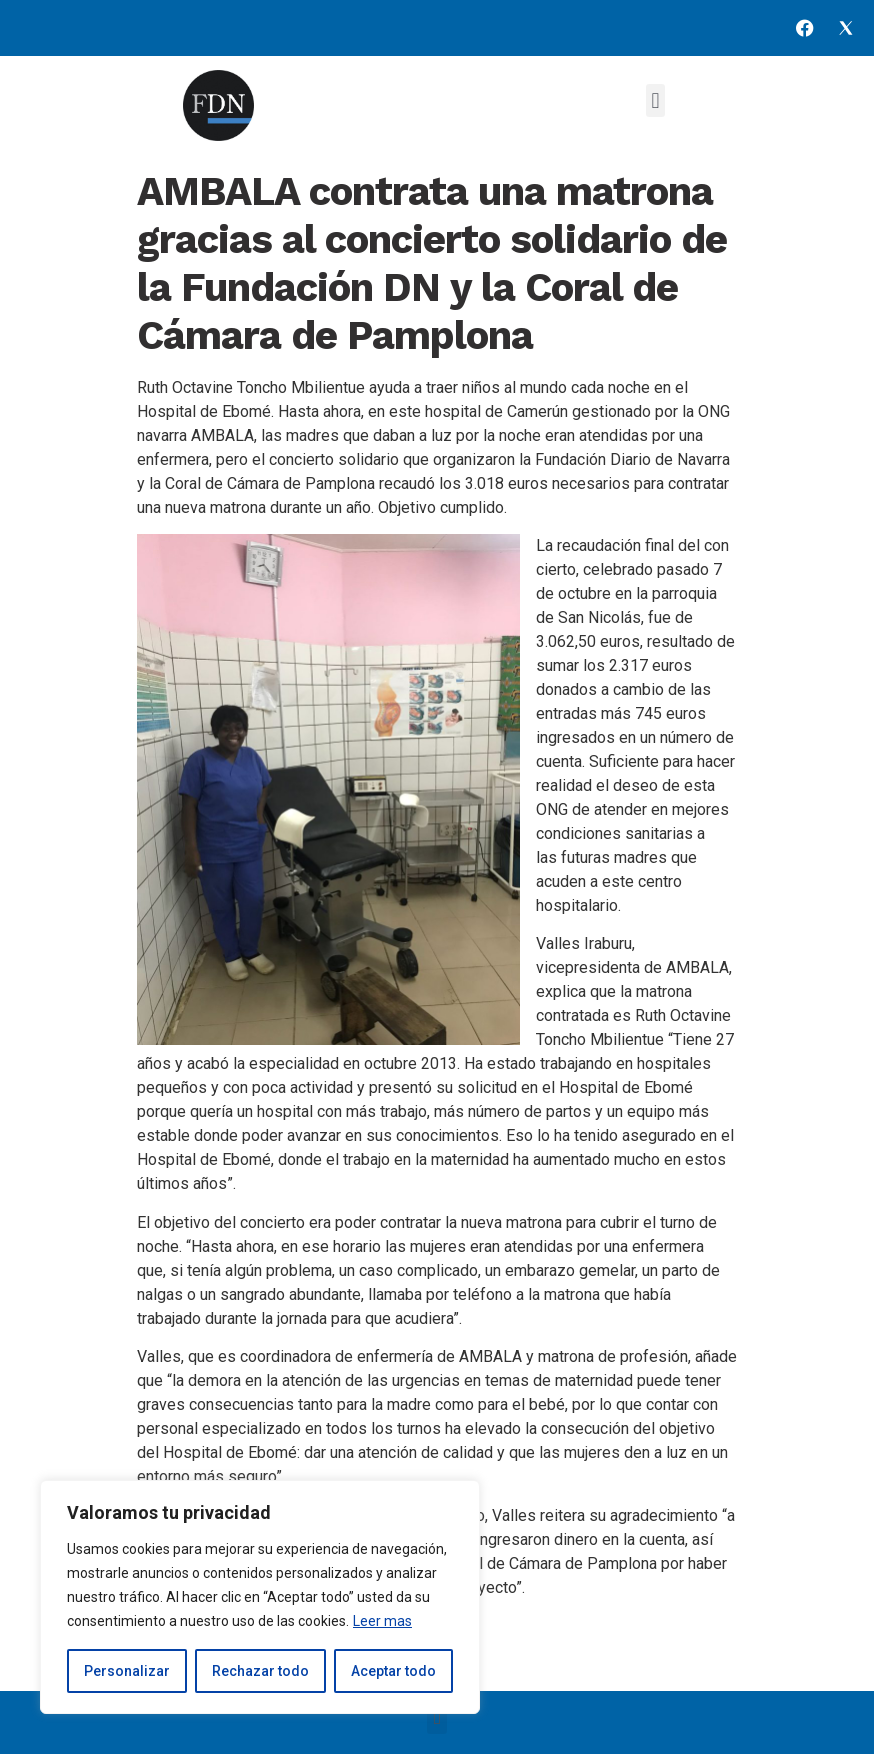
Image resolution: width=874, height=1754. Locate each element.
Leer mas (382, 1621)
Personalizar (127, 1671)
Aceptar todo (393, 1671)
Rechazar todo (260, 1671)
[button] (655, 100)
